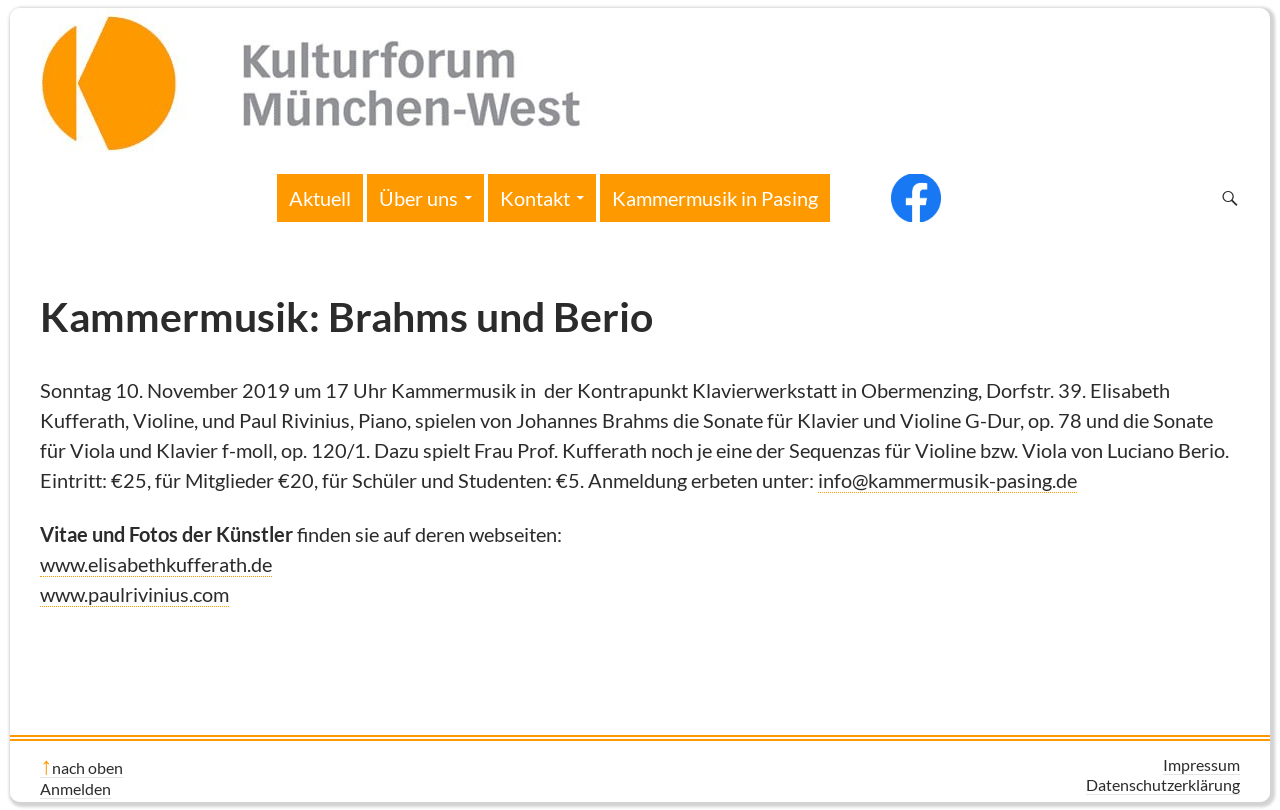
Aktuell (320, 198)
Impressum (1201, 764)
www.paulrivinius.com (134, 594)
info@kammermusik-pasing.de (947, 480)
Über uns (418, 198)
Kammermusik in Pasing (715, 198)
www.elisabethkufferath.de (156, 564)
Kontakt (535, 198)
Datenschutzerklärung (1163, 784)
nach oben (87, 767)
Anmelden (75, 788)
